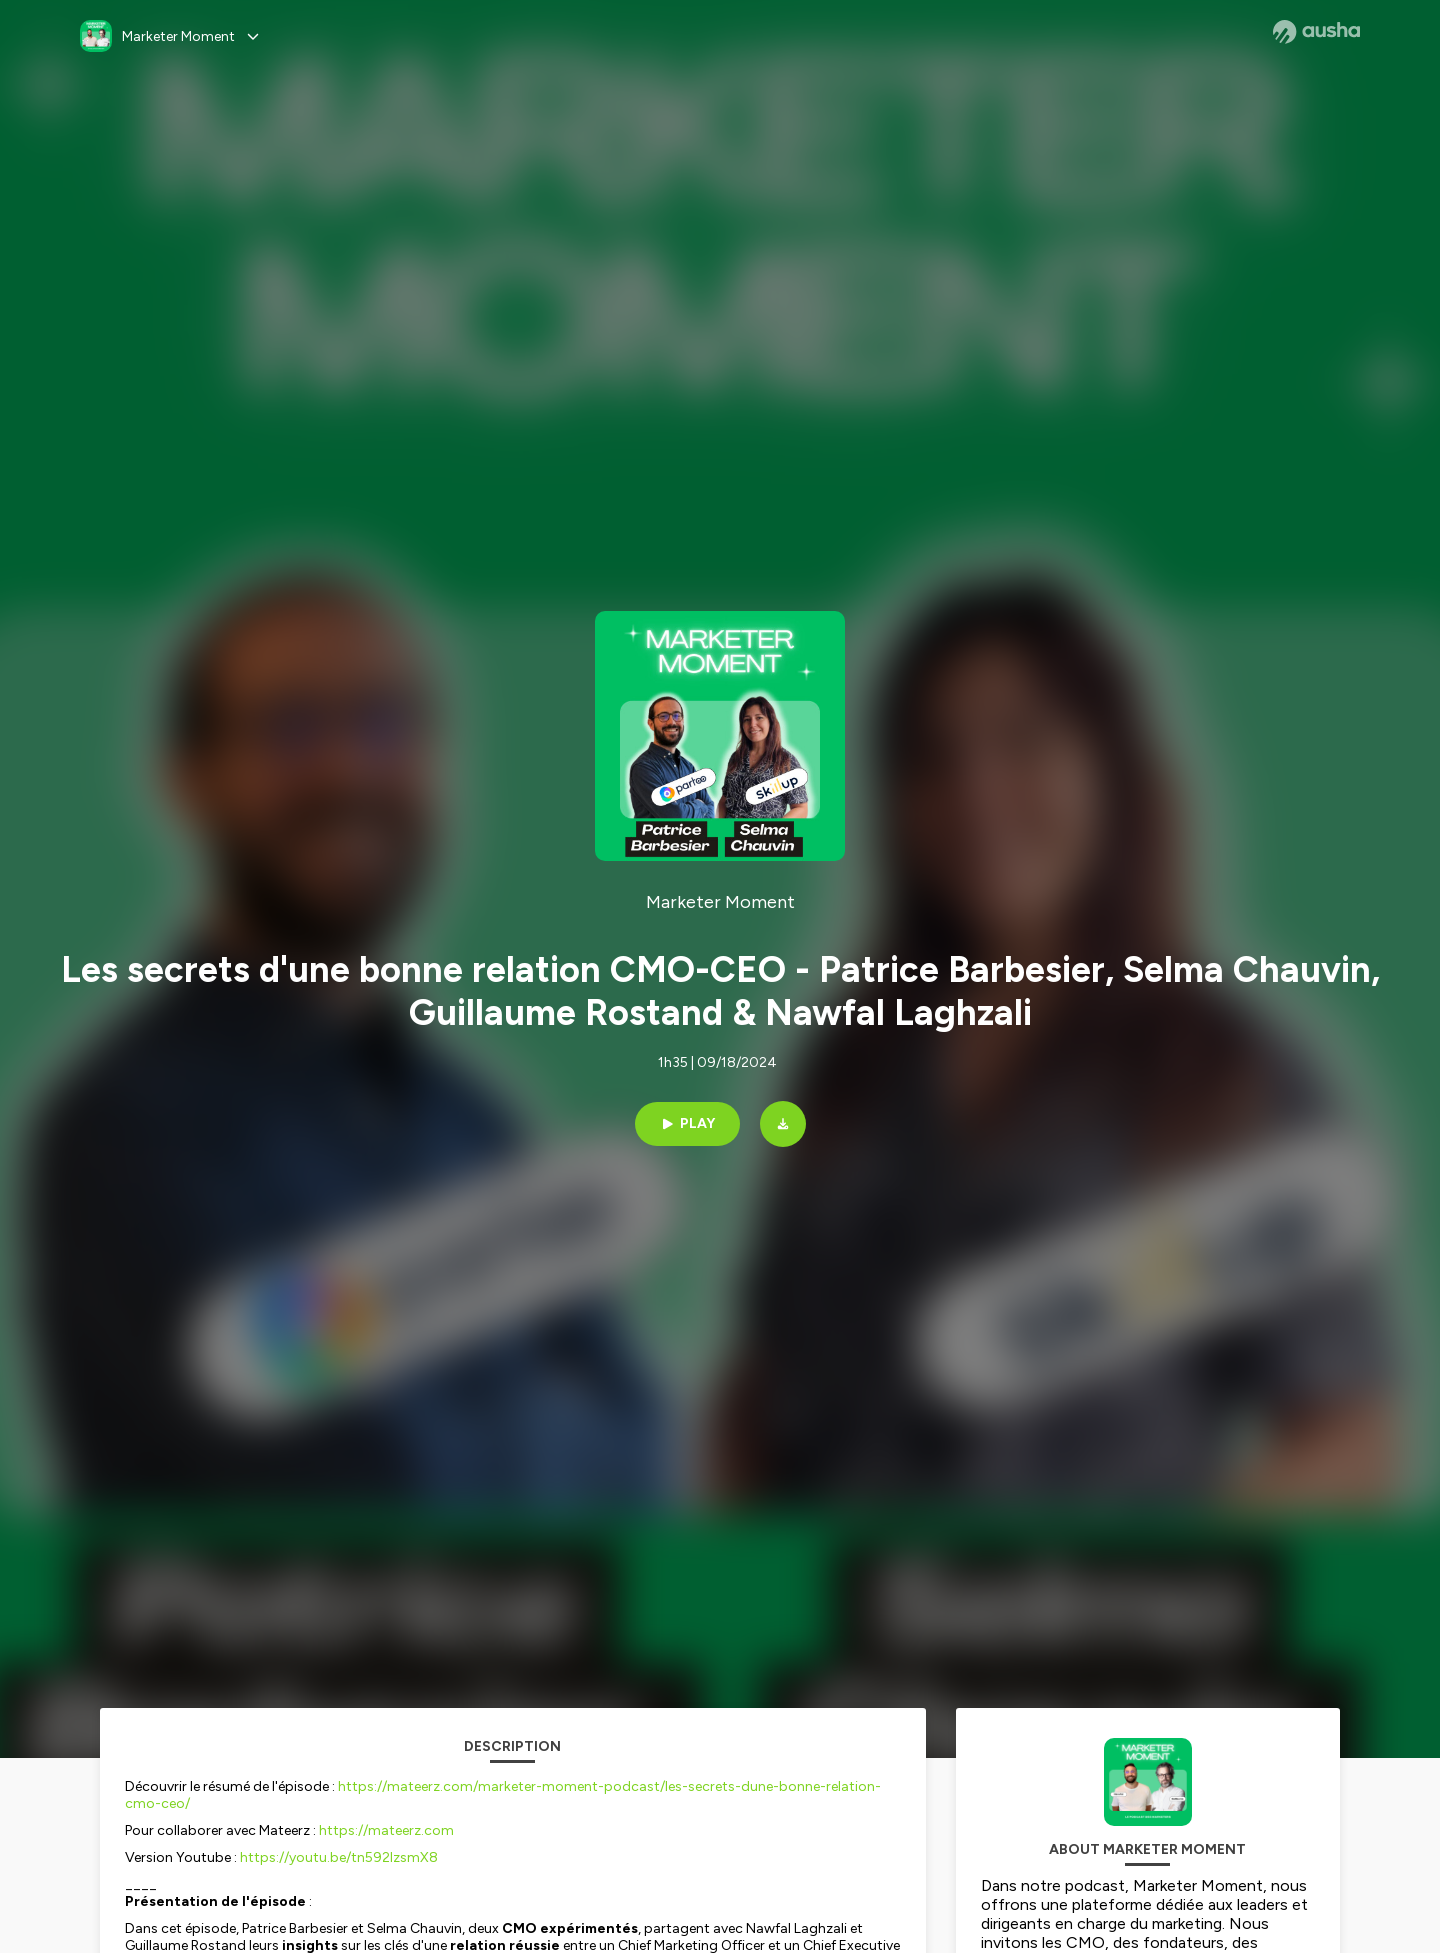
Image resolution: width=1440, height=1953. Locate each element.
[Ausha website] (1316, 32)
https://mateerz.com (386, 1830)
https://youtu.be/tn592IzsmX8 (339, 1857)
